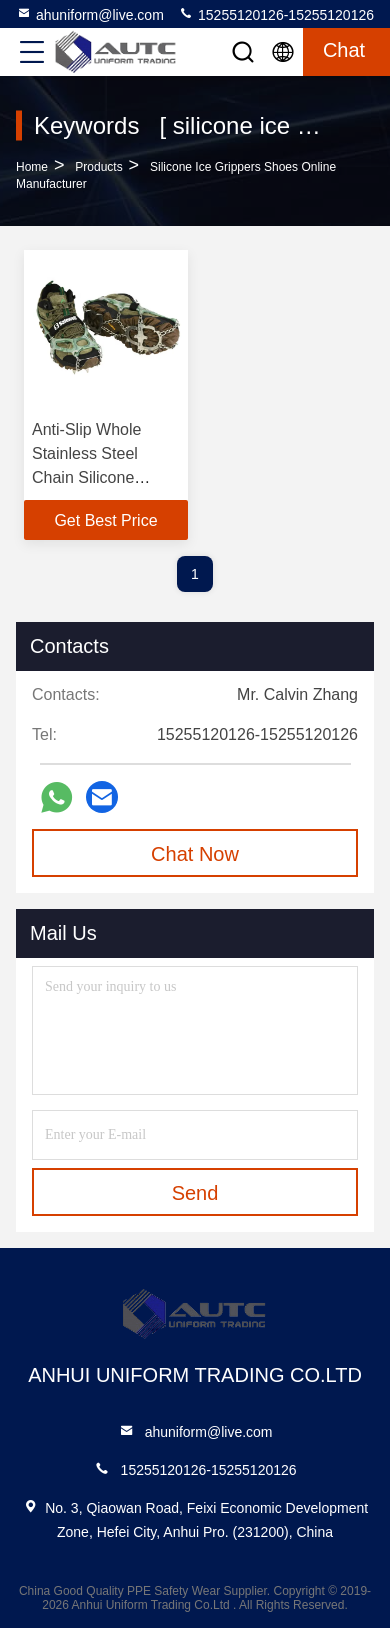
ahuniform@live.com (90, 14)
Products (98, 167)
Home (32, 167)
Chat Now (195, 854)
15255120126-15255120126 (276, 14)
